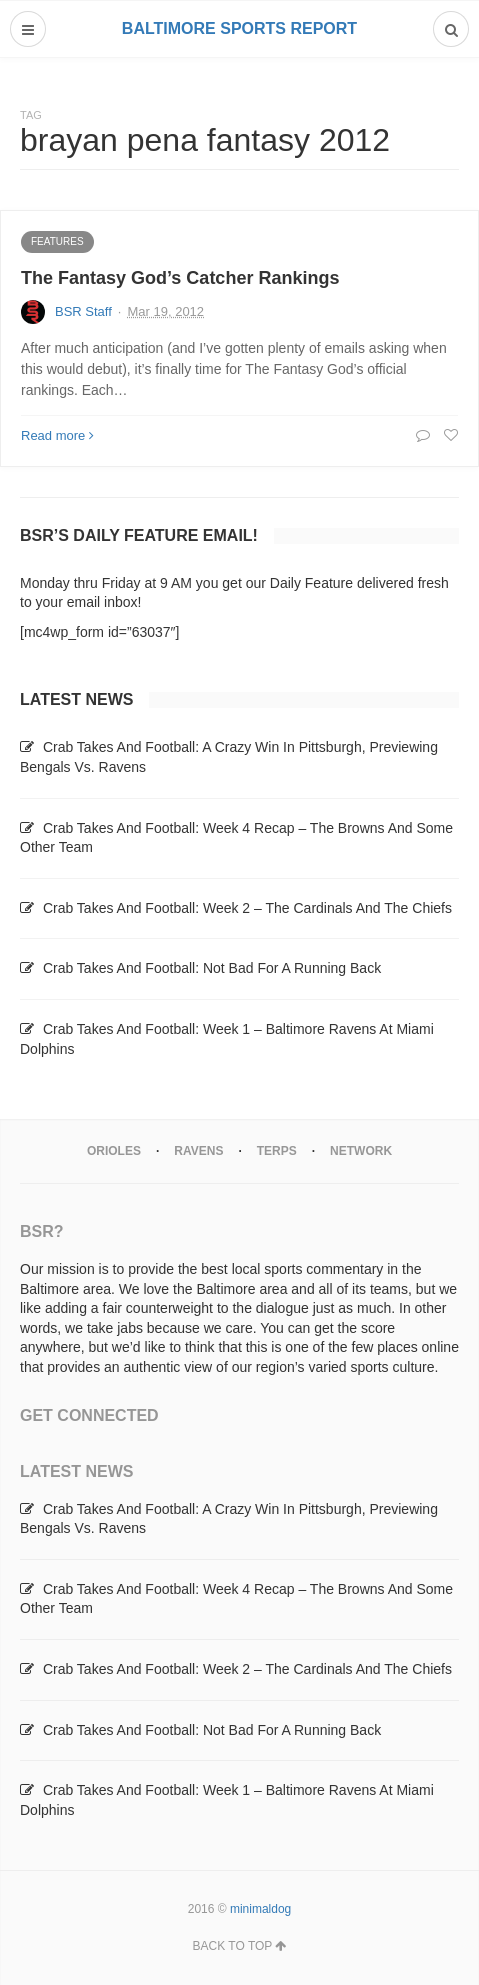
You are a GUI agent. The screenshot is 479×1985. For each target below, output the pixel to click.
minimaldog (260, 1909)
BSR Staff (83, 311)
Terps (277, 1151)
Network (361, 1151)
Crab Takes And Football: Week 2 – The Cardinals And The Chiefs (247, 908)
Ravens (198, 1151)
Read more (57, 435)
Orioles (114, 1151)
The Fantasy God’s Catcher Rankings (180, 278)
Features (57, 241)
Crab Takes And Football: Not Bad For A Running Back (212, 968)
